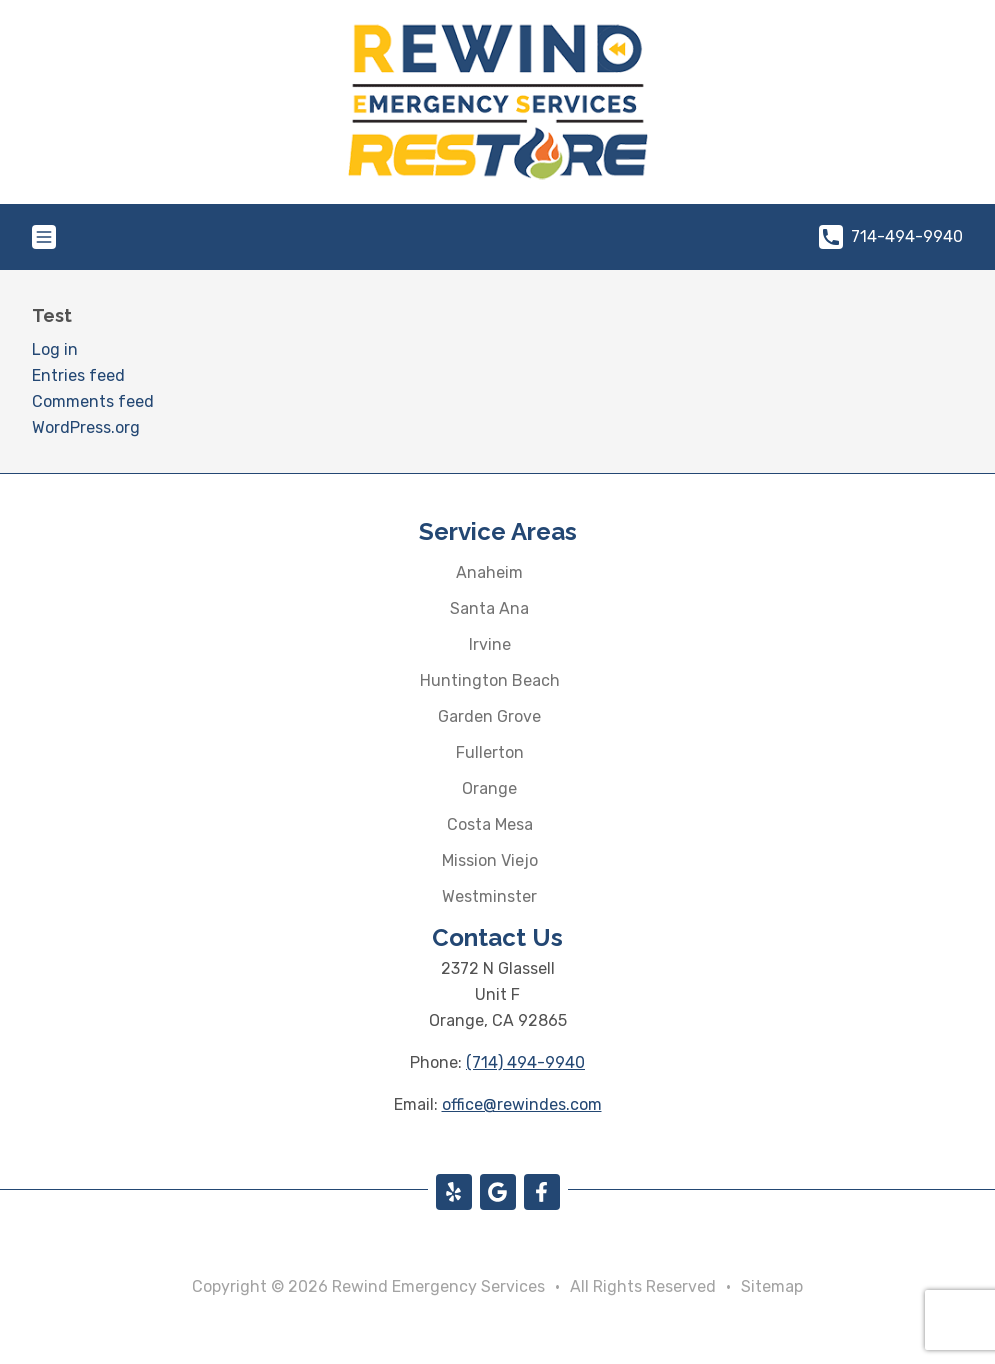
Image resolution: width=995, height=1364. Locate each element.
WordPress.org (86, 427)
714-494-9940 (891, 237)
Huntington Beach (490, 680)
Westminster (489, 896)
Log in (55, 349)
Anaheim (489, 572)
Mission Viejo (490, 860)
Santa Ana (489, 608)
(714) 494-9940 (525, 1062)
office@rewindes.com (522, 1104)
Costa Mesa (490, 824)
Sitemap (772, 1286)
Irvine (490, 644)
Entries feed (78, 375)
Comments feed (93, 401)
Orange (489, 788)
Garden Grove (489, 716)
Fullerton (490, 752)
